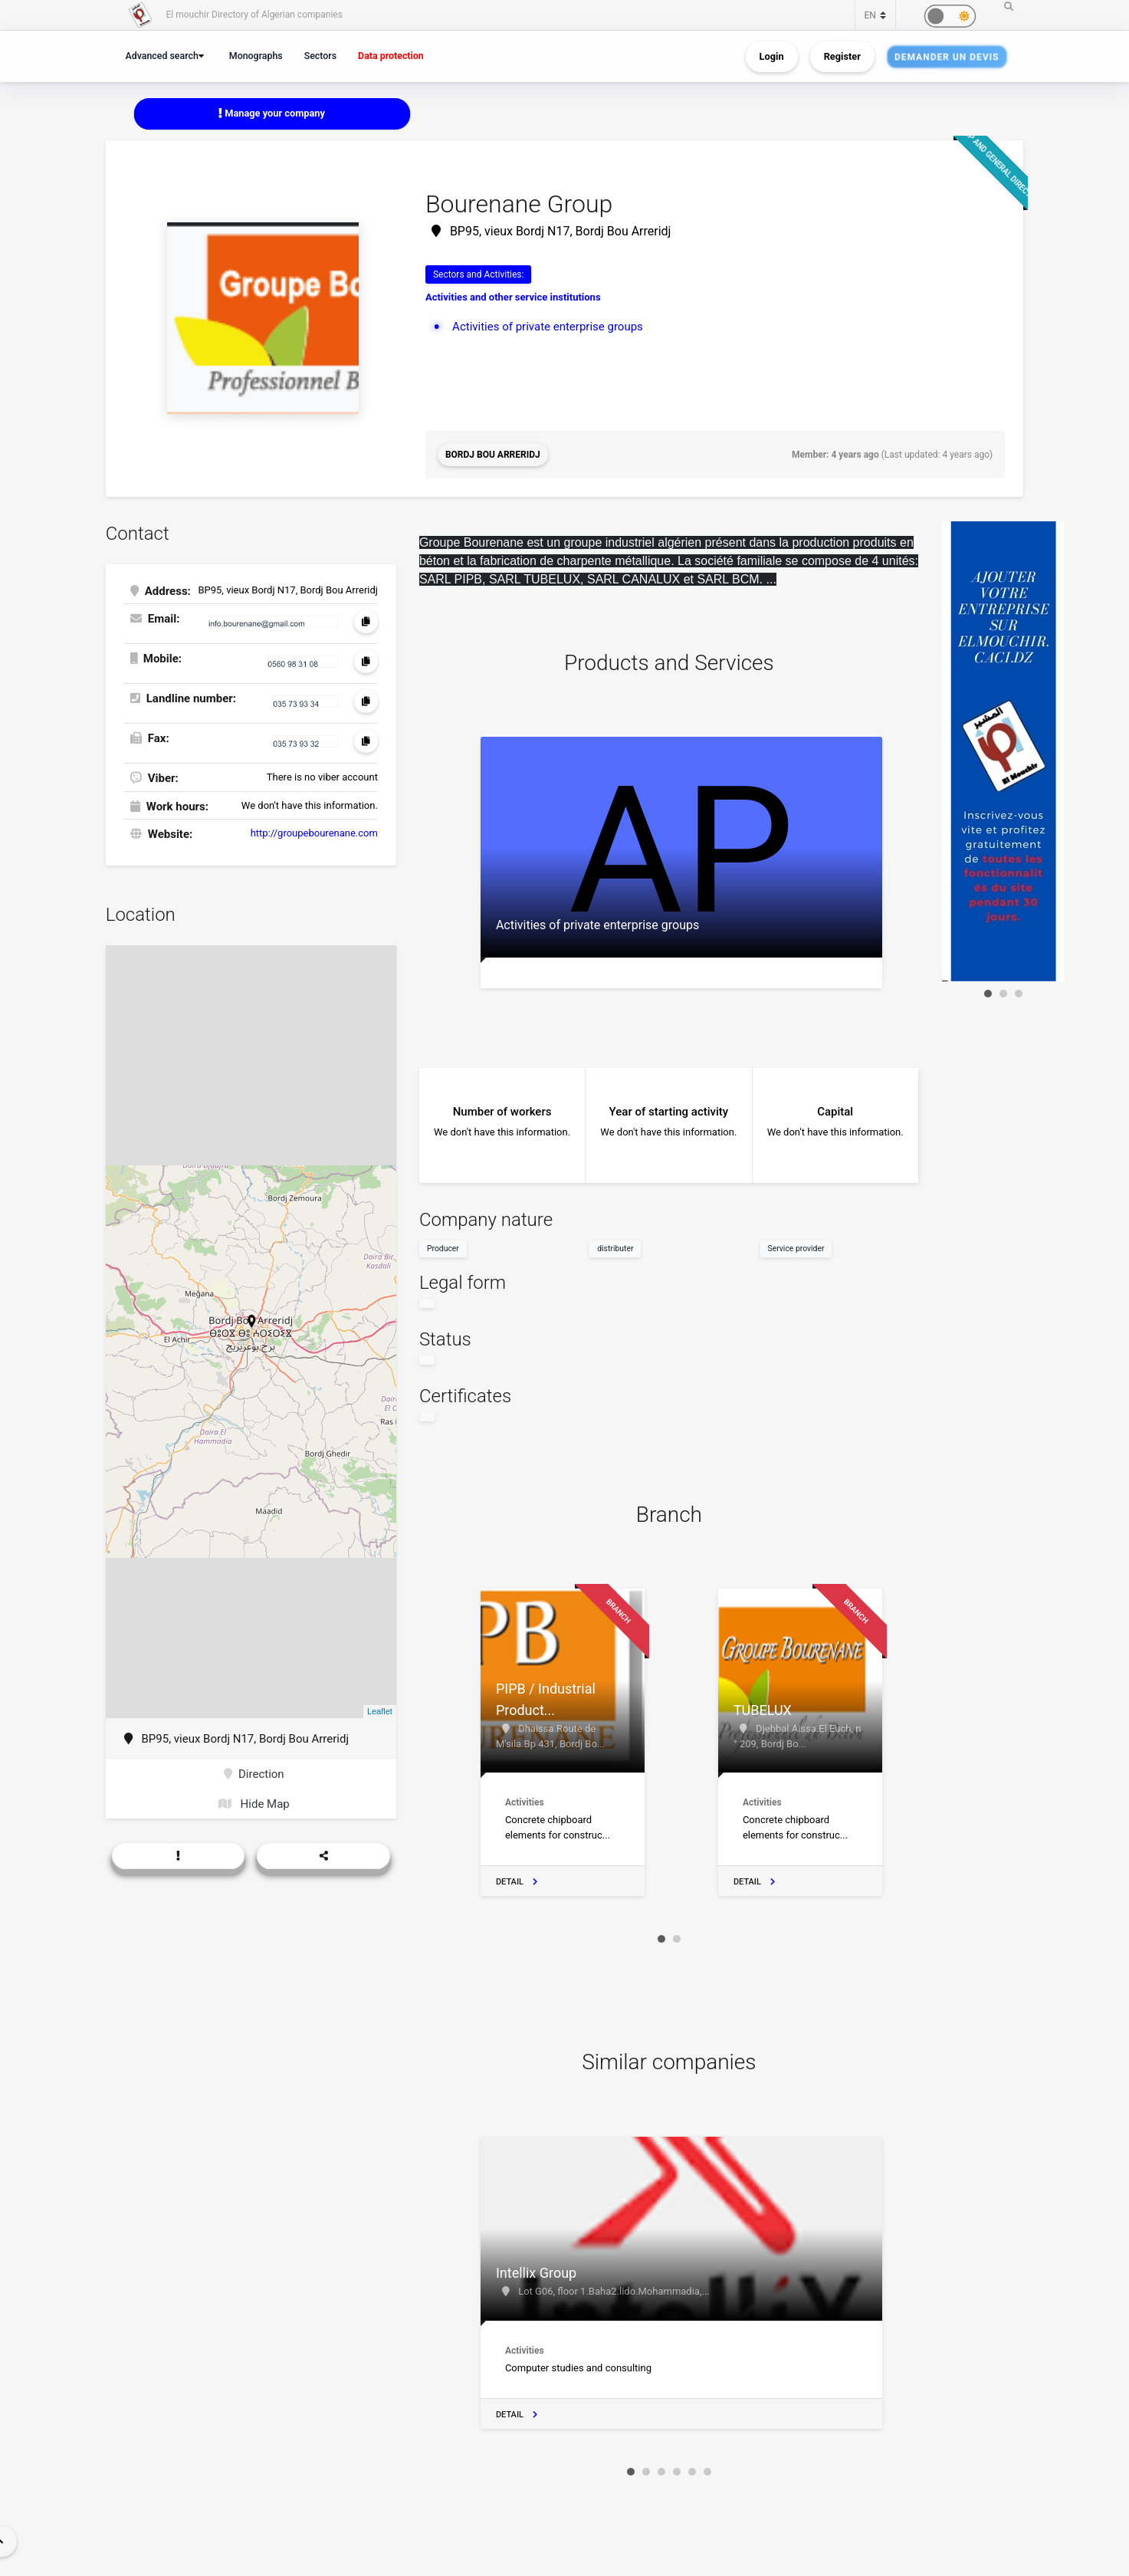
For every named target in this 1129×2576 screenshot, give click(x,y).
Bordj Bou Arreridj (492, 454)
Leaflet (379, 1711)
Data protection (391, 55)
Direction (254, 1774)
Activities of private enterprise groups (547, 327)
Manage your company (271, 113)
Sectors (320, 55)
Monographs (256, 55)
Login (772, 56)
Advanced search (162, 55)
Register (842, 56)
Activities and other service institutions (513, 297)
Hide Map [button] (254, 1804)
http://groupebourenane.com (314, 833)
